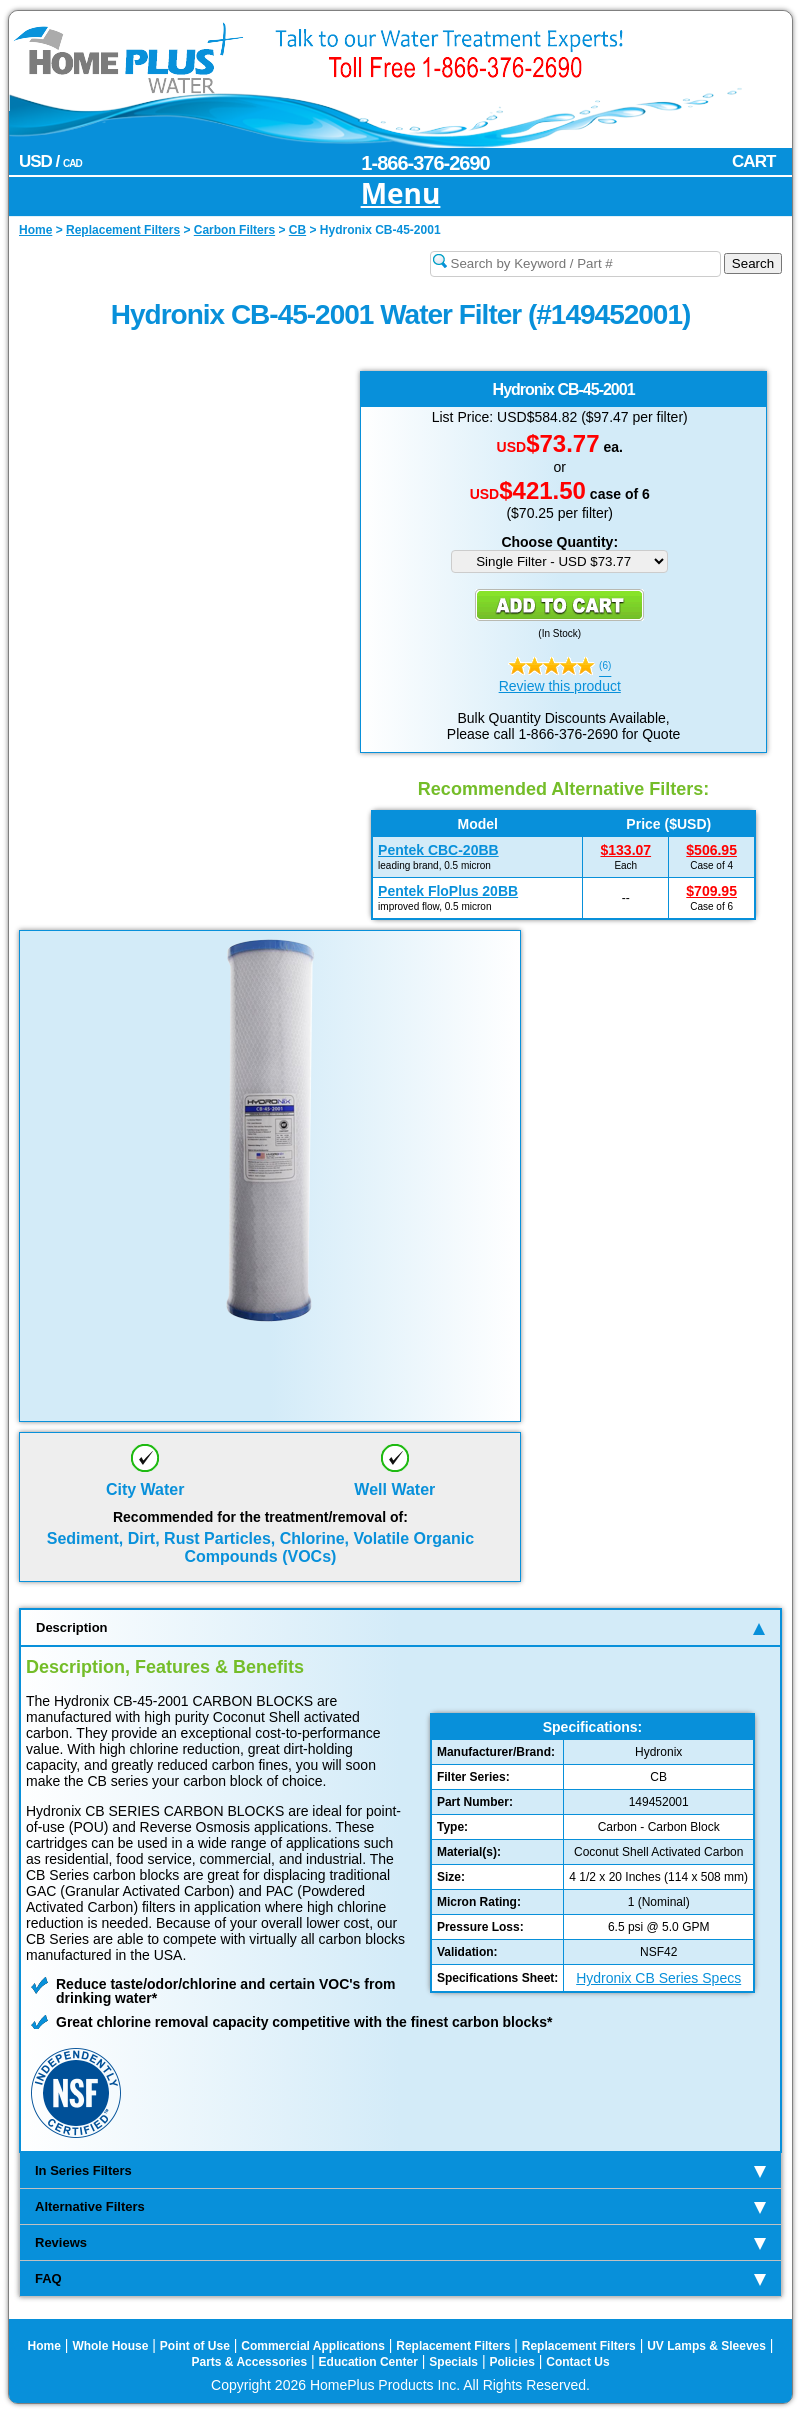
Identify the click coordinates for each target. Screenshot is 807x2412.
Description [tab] (400, 1627)
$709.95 (711, 891)
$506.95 (711, 850)
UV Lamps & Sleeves (706, 2346)
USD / (50, 161)
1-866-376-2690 (425, 163)
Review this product (560, 686)
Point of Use (195, 2346)
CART (753, 161)
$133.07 (625, 850)
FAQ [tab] (400, 2278)
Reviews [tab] (400, 2242)
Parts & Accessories (250, 2362)
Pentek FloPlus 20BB (448, 891)
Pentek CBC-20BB (438, 850)
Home (44, 2346)
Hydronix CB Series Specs (658, 1978)
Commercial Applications (313, 2346)
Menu (401, 194)
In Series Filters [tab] (400, 2170)
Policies (511, 2362)
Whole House (110, 2346)
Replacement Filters (453, 2346)
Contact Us (577, 2362)
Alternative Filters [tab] (400, 2206)
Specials (453, 2362)
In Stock (560, 633)
